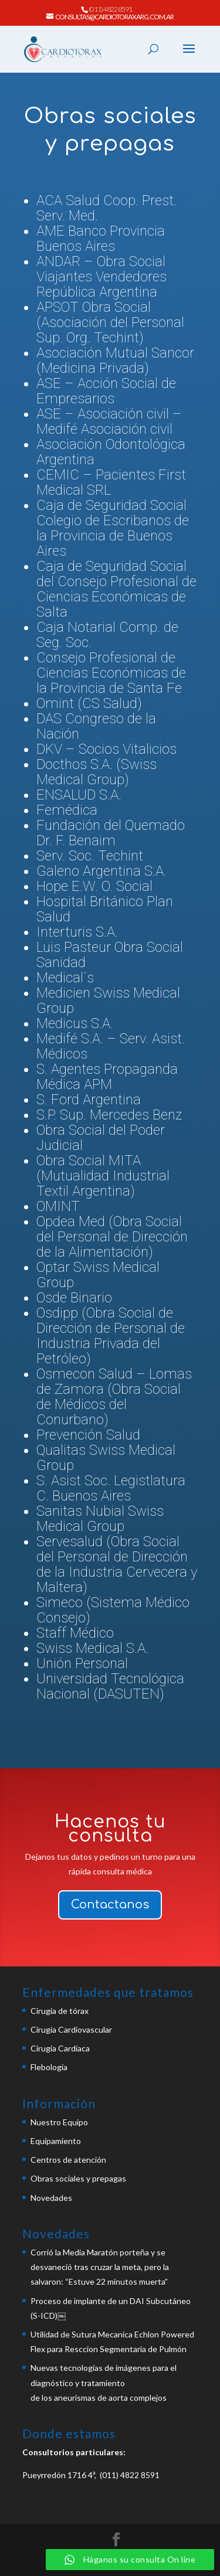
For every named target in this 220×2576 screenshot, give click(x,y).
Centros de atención (68, 2160)
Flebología (49, 2067)
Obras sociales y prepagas (78, 2178)
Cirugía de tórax (60, 2011)
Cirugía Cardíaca (60, 2048)
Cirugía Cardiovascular (71, 2029)
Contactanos (110, 1904)
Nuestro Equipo (59, 2122)
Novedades (51, 2198)
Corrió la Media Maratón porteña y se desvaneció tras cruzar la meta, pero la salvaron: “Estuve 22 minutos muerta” (100, 2266)
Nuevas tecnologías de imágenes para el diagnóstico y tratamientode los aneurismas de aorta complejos (104, 2382)
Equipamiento (56, 2141)
